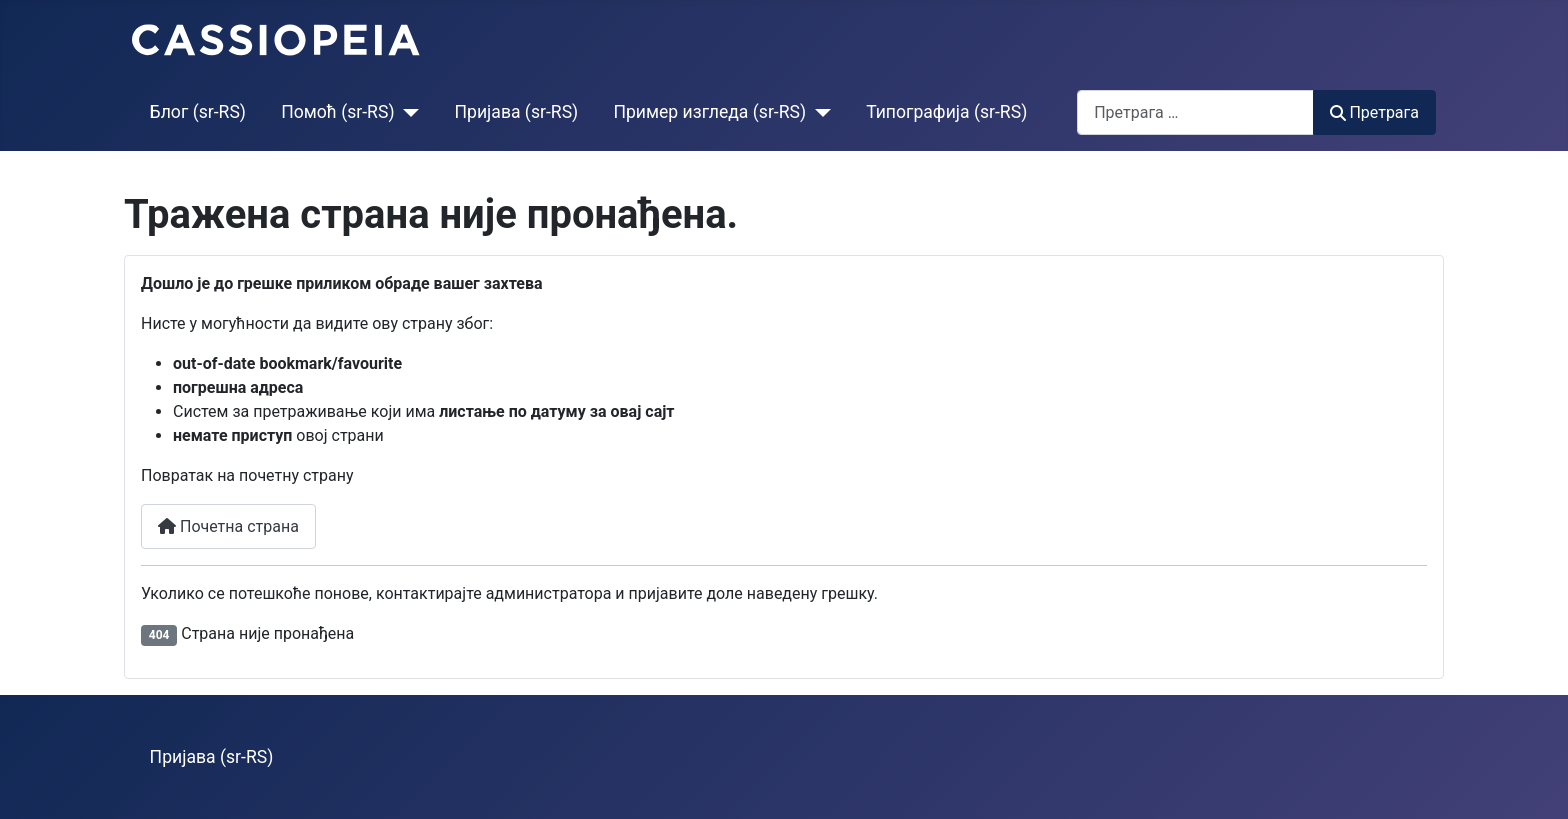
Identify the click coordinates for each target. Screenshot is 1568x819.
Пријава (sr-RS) (517, 112)
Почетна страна (228, 526)
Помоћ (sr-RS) (337, 112)
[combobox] (1195, 112)
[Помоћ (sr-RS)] (407, 112)
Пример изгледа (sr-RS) (709, 112)
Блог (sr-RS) (198, 112)
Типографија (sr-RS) (946, 112)
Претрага (1374, 112)
